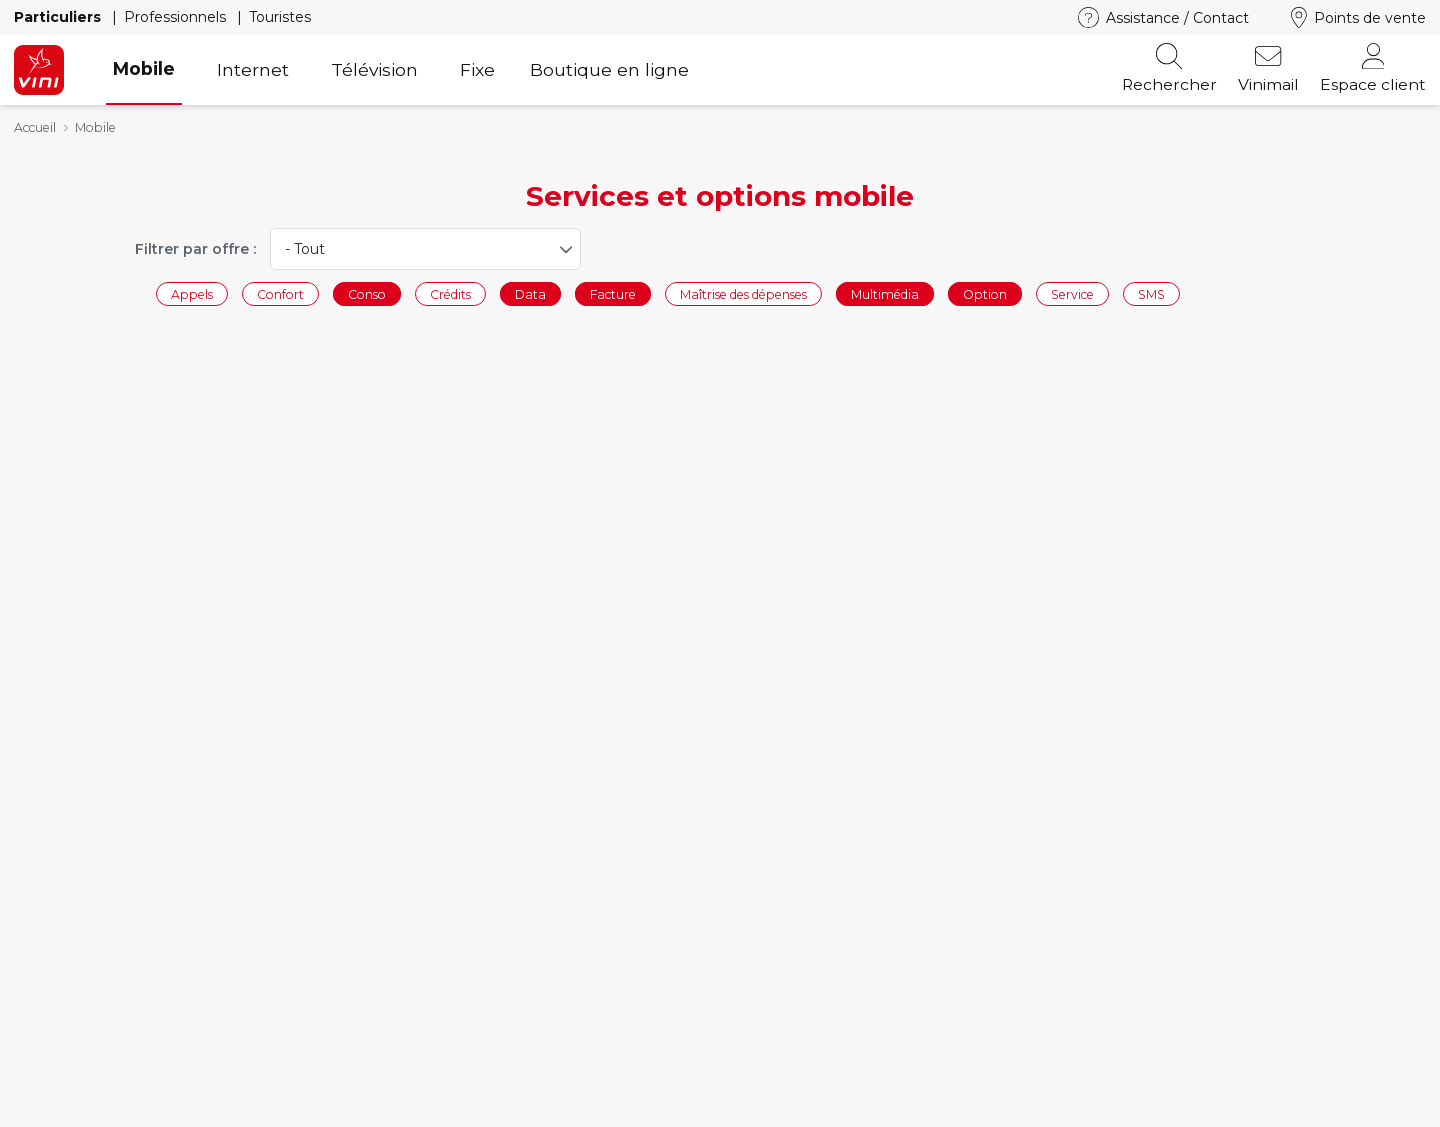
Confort (280, 293)
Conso (367, 293)
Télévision (374, 69)
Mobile (144, 68)
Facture (613, 293)
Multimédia (885, 293)
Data (530, 293)
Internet (253, 69)
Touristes (280, 17)
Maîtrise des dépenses (743, 293)
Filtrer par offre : (195, 249)
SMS (1151, 293)
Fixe (477, 69)
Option (985, 293)
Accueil (35, 127)
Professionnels (177, 17)
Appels (192, 293)
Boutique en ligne (609, 69)
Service (1072, 293)
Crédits (450, 293)
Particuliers (59, 17)
